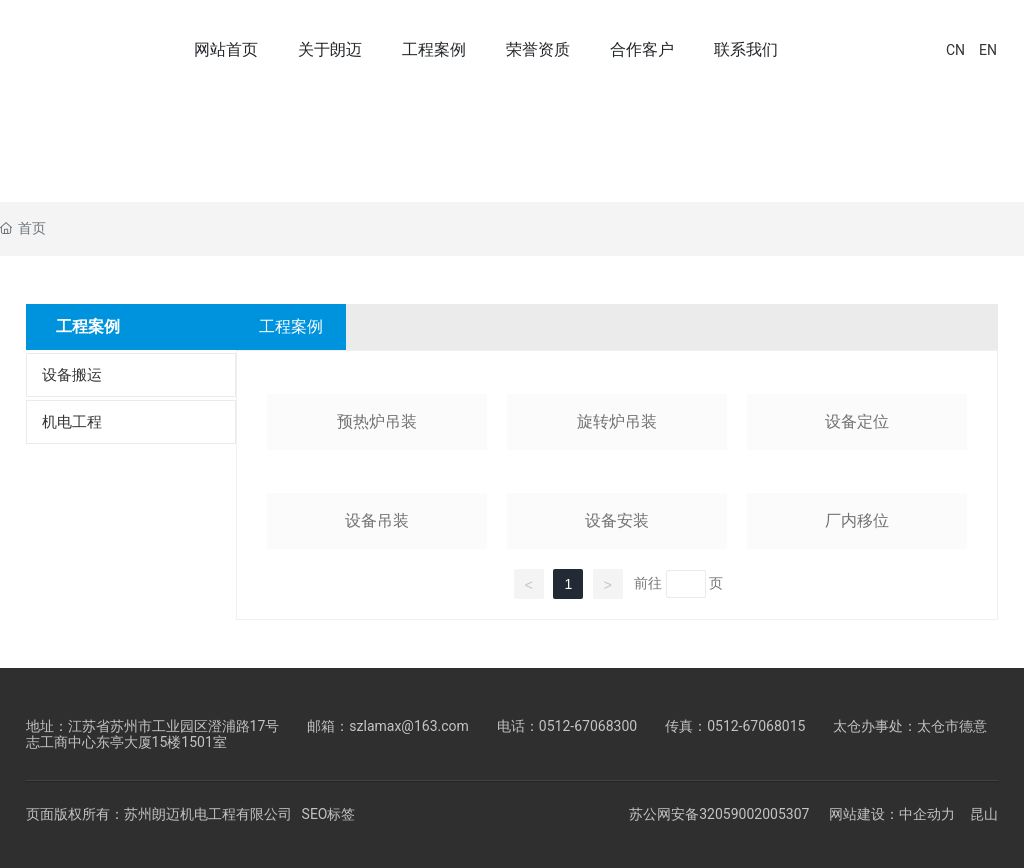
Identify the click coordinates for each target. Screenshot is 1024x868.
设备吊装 (377, 520)
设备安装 (617, 520)
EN (988, 50)
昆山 (984, 814)
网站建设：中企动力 (892, 814)
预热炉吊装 (377, 421)
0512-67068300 (588, 726)
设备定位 (857, 421)
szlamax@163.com (409, 726)
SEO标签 (329, 814)
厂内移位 (857, 520)
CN (955, 50)
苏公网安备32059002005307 (719, 814)
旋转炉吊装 (617, 421)
